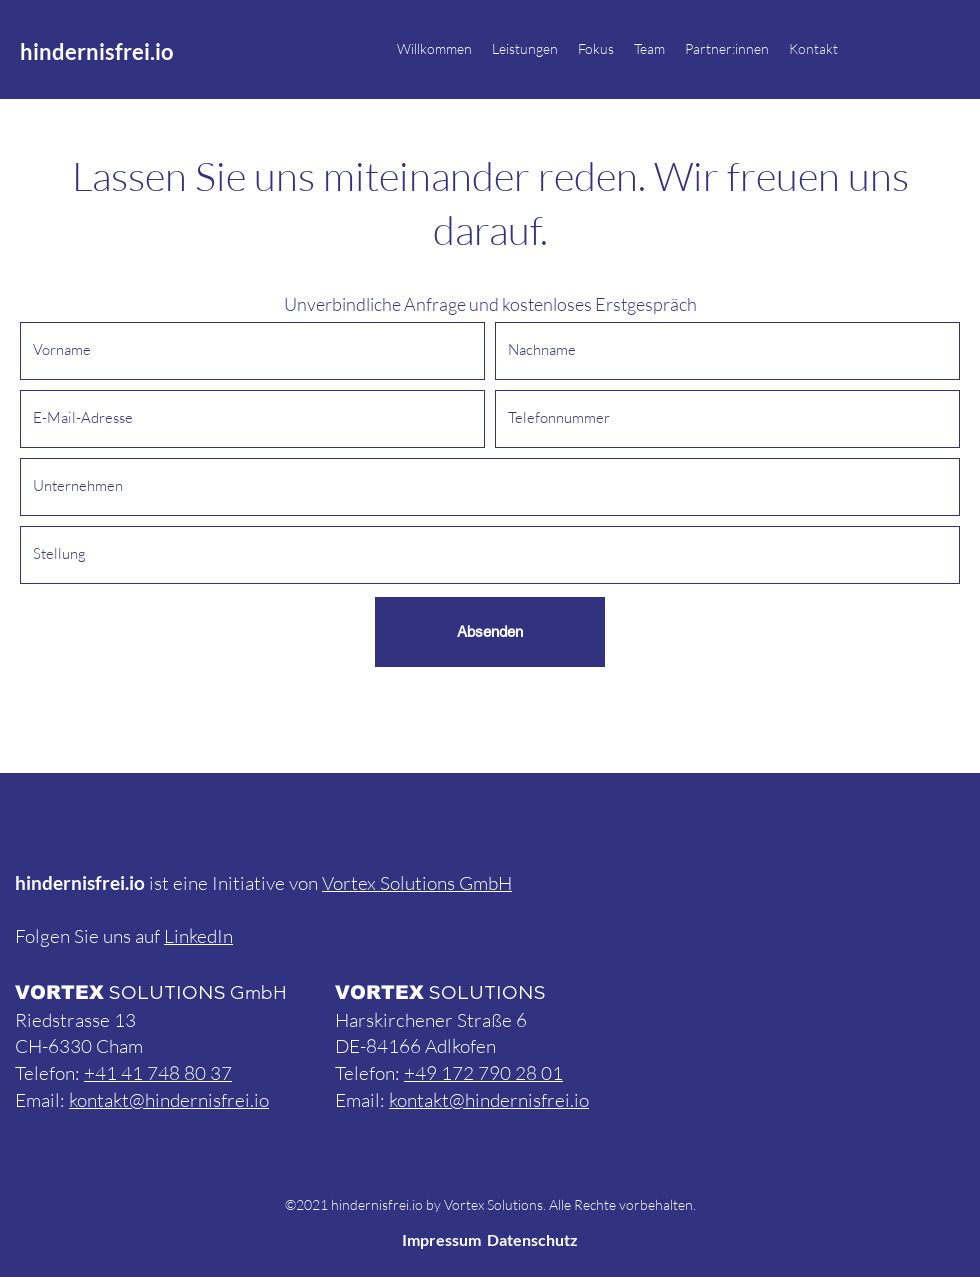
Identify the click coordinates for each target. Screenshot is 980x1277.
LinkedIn (198, 936)
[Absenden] (490, 632)
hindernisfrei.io (97, 51)
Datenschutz (532, 1239)
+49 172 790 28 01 (483, 1073)
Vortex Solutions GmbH (417, 883)
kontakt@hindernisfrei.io (169, 1100)
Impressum (441, 1239)
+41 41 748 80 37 (158, 1073)
